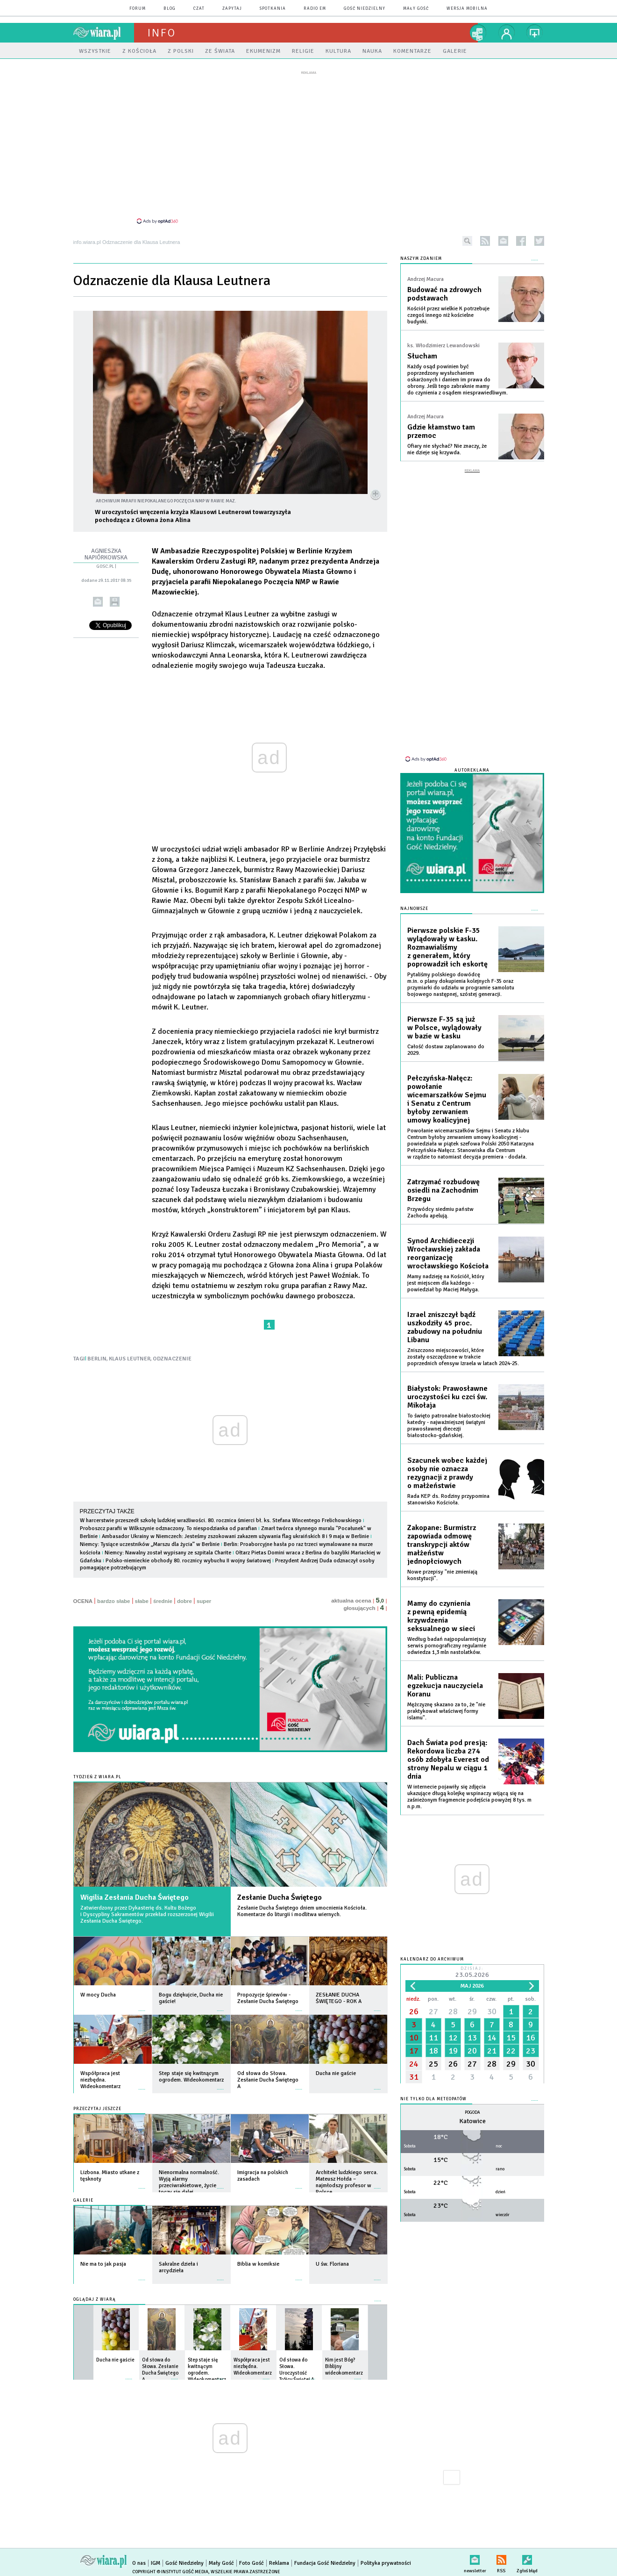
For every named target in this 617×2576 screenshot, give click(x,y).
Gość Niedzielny (364, 8)
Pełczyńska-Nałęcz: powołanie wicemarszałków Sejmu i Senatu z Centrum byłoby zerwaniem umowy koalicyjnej (446, 1099)
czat (199, 8)
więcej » (142, 2006)
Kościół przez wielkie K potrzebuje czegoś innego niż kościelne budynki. (448, 315)
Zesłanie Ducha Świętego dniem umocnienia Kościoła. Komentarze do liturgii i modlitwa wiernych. (302, 1911)
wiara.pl (103, 33)
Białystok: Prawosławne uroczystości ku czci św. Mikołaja (447, 1397)
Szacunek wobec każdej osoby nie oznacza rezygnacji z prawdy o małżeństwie (447, 1473)
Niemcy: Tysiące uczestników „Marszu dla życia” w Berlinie (150, 1544)
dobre (184, 1601)
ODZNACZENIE (172, 1358)
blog (169, 8)
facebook (521, 241)
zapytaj (232, 8)
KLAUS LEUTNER (129, 1358)
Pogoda (472, 2112)
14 (491, 2037)
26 (413, 2011)
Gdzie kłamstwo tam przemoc (441, 431)
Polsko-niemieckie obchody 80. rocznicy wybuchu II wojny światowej (188, 1560)
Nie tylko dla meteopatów (433, 2099)
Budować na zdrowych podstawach (444, 294)
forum (137, 8)
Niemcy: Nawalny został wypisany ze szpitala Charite (169, 1552)
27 (433, 2011)
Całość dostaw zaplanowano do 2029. (445, 1050)
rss (485, 241)
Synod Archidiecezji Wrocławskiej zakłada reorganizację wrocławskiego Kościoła (448, 1253)
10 (413, 2037)
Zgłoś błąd (527, 2558)
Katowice (472, 2121)
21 (491, 2051)
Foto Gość (251, 2563)
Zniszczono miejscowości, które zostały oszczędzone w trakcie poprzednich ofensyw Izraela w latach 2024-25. (463, 1357)
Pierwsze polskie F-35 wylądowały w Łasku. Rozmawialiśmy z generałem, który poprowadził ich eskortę (447, 947)
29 (472, 2011)
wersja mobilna (467, 8)
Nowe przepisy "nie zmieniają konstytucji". (442, 1575)
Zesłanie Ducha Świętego (279, 1897)
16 (530, 2037)
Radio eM (315, 8)
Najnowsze (414, 908)
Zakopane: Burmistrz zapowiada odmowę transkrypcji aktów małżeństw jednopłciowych (441, 1545)
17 (413, 2051)
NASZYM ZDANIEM (421, 258)
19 (453, 2051)
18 (433, 2051)
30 (491, 2011)
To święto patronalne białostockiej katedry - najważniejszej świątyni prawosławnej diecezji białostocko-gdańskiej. (448, 1425)
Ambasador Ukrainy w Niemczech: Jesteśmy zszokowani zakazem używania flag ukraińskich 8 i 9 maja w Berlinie (235, 1536)
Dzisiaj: (472, 1973)
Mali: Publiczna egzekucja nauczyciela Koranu (445, 1685)
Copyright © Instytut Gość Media (170, 2572)
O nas (139, 2563)
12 (453, 2037)
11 (433, 2037)
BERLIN (96, 1358)
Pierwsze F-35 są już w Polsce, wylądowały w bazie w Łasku (444, 1027)
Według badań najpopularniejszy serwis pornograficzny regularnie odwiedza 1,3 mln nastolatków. (446, 1646)
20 (472, 2051)
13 (472, 2037)
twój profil (506, 32)
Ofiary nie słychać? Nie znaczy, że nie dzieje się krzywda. (447, 449)
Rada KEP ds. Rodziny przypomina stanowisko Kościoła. (448, 1499)
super (204, 1601)
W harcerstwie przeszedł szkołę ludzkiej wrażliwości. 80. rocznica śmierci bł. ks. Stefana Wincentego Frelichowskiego (221, 1520)
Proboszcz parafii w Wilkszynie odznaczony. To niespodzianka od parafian (168, 1528)
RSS (501, 2558)
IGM (155, 2563)
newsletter (503, 241)
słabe (142, 1601)
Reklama (279, 2563)
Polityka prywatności (386, 2563)
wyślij (97, 602)
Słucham (422, 356)
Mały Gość (416, 8)
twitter (539, 241)
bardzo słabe (113, 1601)
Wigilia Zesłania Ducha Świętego (134, 1897)
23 (530, 2051)
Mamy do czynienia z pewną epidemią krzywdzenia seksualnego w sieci (441, 1616)
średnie (162, 1601)
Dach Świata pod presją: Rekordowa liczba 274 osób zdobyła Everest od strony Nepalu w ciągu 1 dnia (448, 1760)
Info (161, 33)
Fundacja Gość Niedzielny (324, 2563)
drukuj (114, 602)
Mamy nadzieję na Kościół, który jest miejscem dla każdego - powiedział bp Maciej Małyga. (445, 1283)
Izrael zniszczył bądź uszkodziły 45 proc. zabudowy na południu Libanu (444, 1327)
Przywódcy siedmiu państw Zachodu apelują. (440, 1212)
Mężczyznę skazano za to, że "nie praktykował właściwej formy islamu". (446, 1711)
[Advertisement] (309, 147)
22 (511, 2051)
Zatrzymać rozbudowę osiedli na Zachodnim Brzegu (443, 1190)
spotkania (273, 8)
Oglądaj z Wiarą (94, 2299)
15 (511, 2037)
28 (453, 2011)
